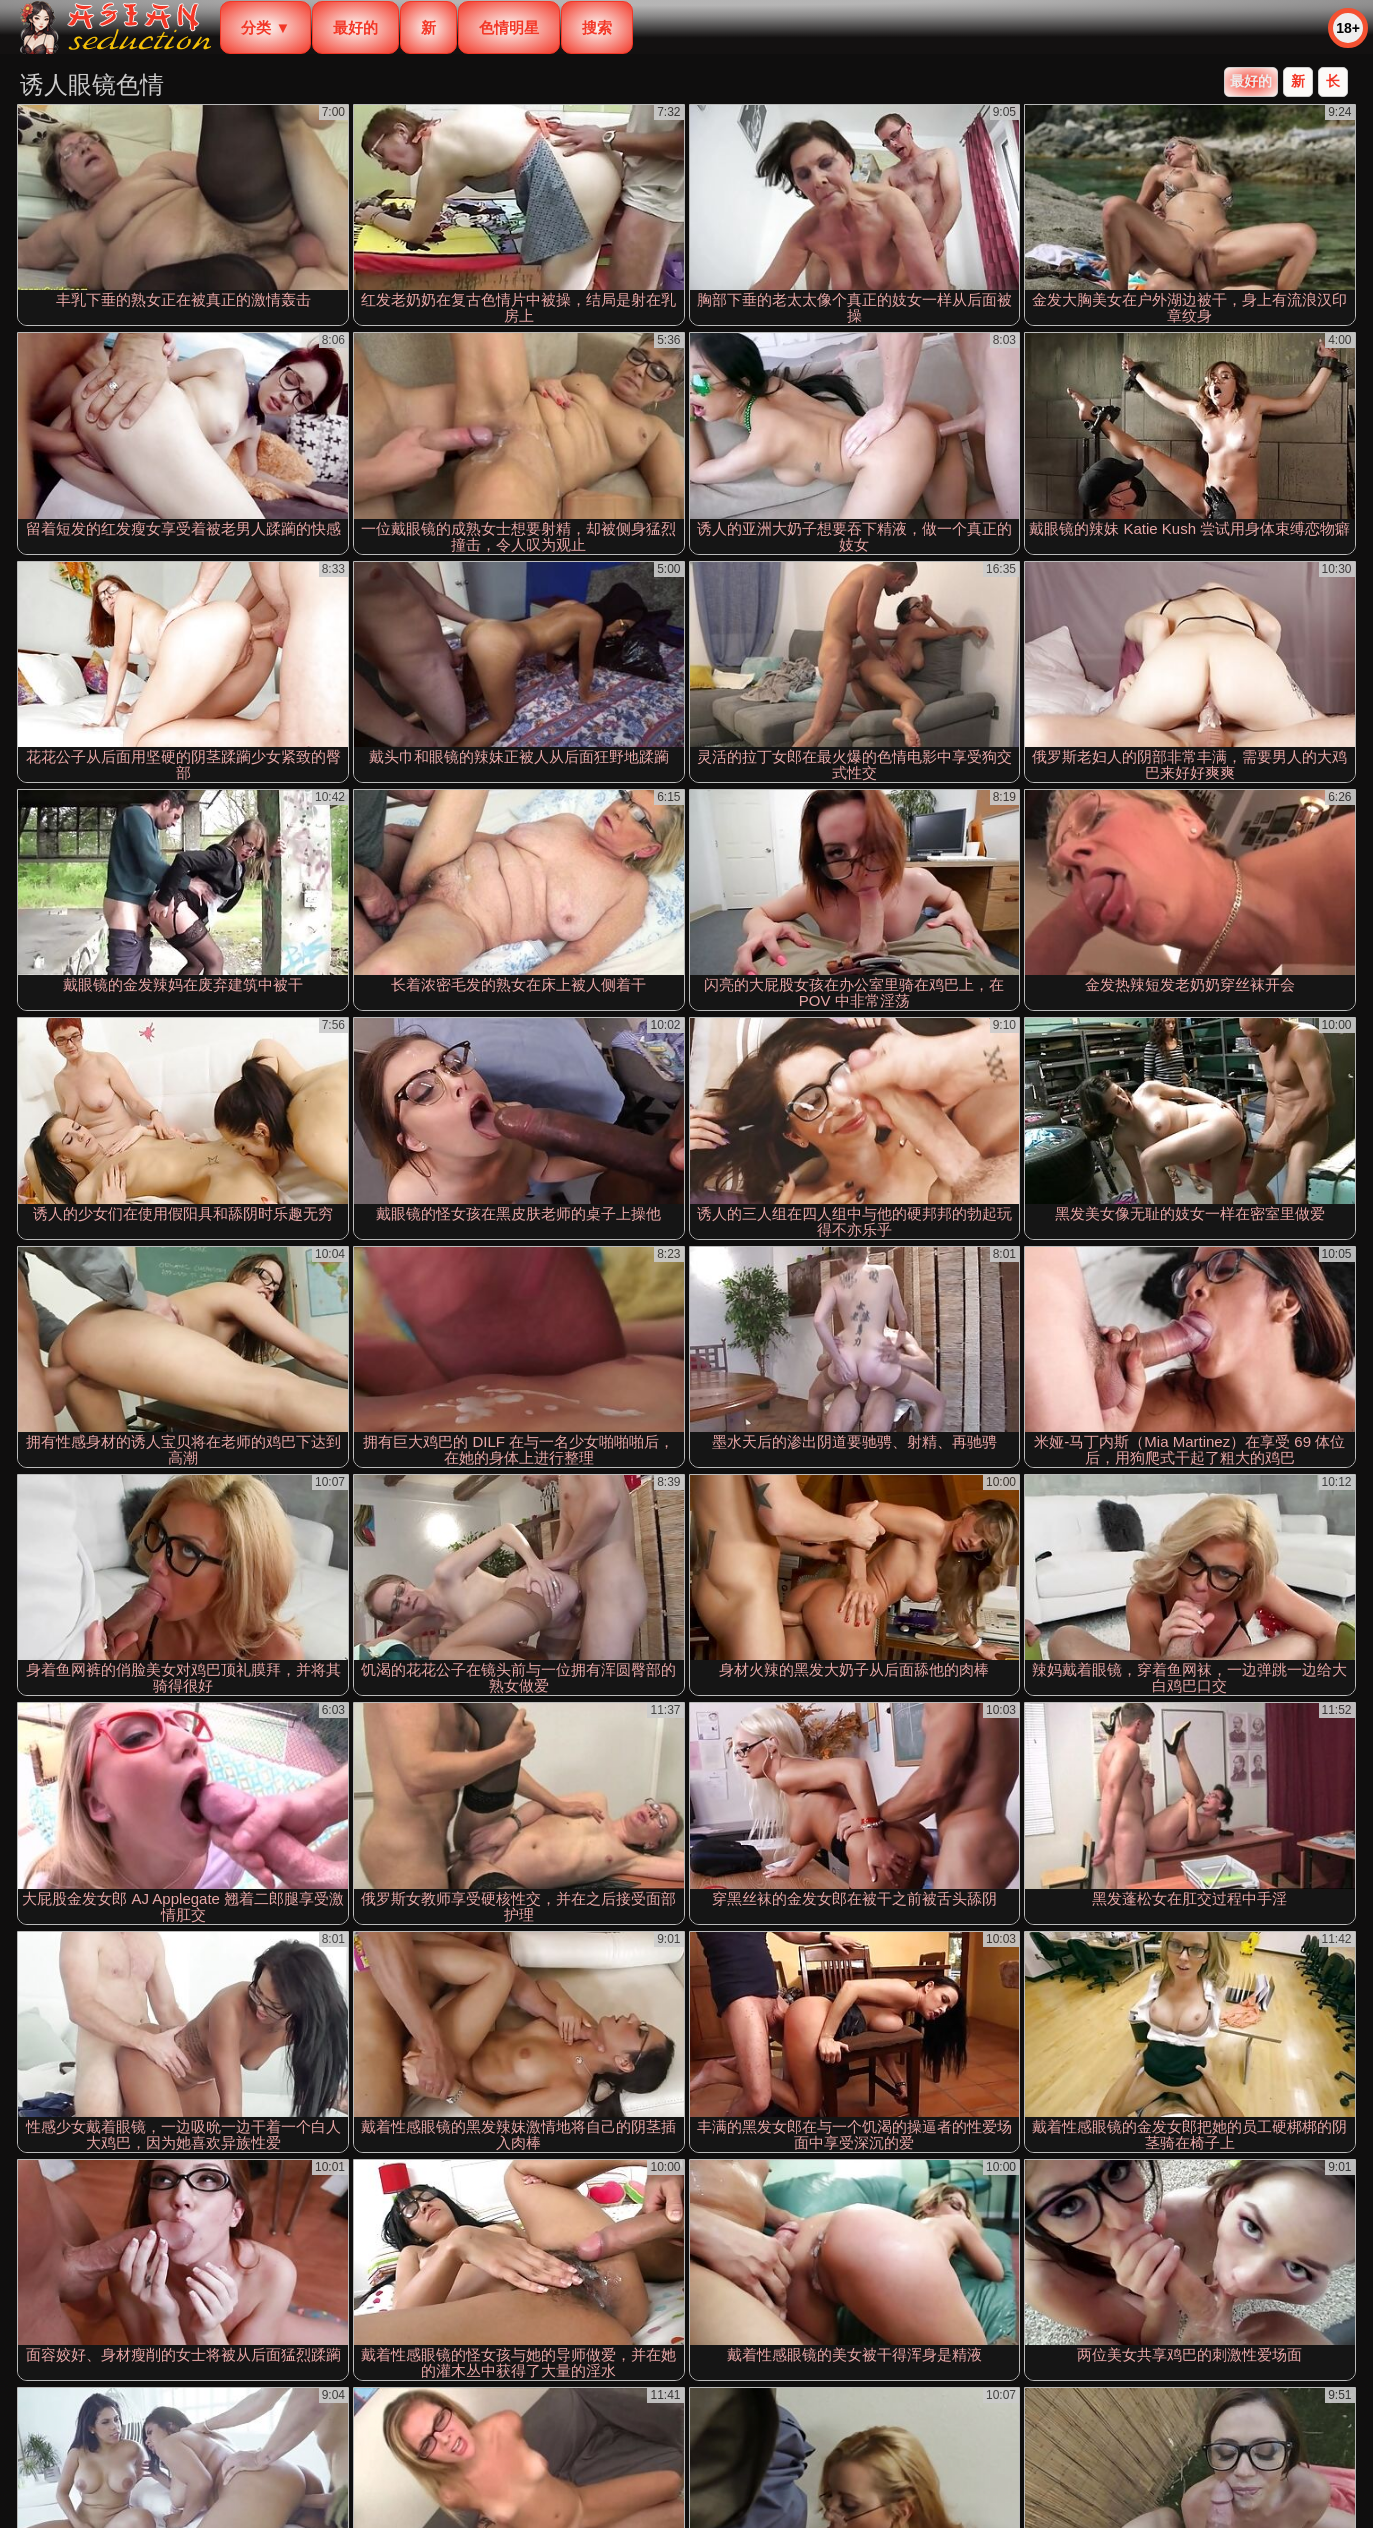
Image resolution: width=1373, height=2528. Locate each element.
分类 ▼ (265, 27)
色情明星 (509, 27)
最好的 (355, 27)
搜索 (597, 27)
